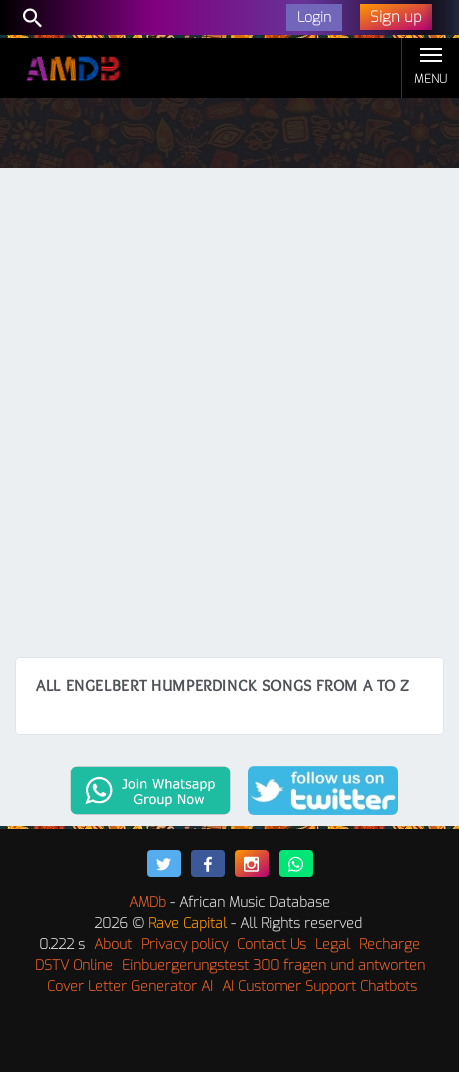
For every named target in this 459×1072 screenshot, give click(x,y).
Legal (332, 944)
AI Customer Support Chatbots (319, 986)
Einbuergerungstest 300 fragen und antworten (273, 965)
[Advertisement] (229, 417)
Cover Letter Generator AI (130, 986)
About (113, 944)
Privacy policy (184, 944)
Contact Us (271, 944)
